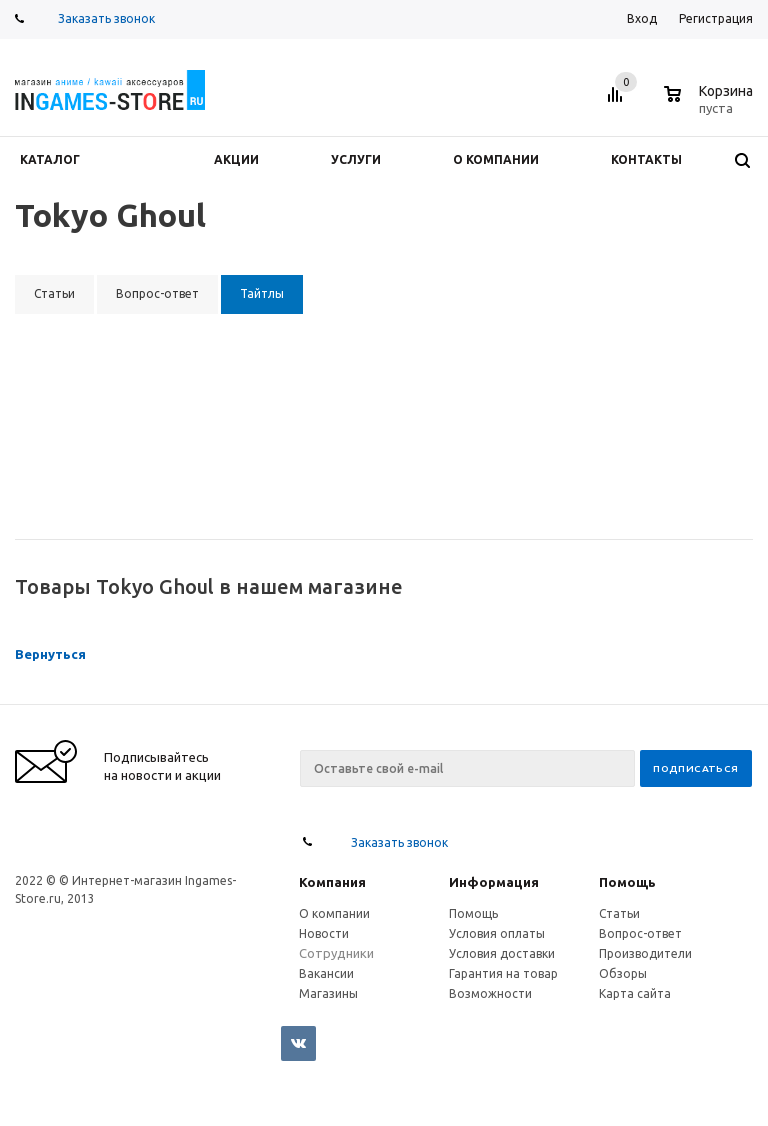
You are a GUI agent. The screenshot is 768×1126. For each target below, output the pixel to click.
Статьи (619, 913)
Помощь (627, 882)
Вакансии (326, 973)
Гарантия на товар (503, 973)
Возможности (490, 993)
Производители (645, 953)
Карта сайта (635, 993)
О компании (334, 913)
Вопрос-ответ (640, 933)
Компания (332, 882)
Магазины (328, 993)
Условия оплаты (497, 933)
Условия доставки (502, 953)
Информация (494, 882)
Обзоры (623, 973)
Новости (324, 933)
